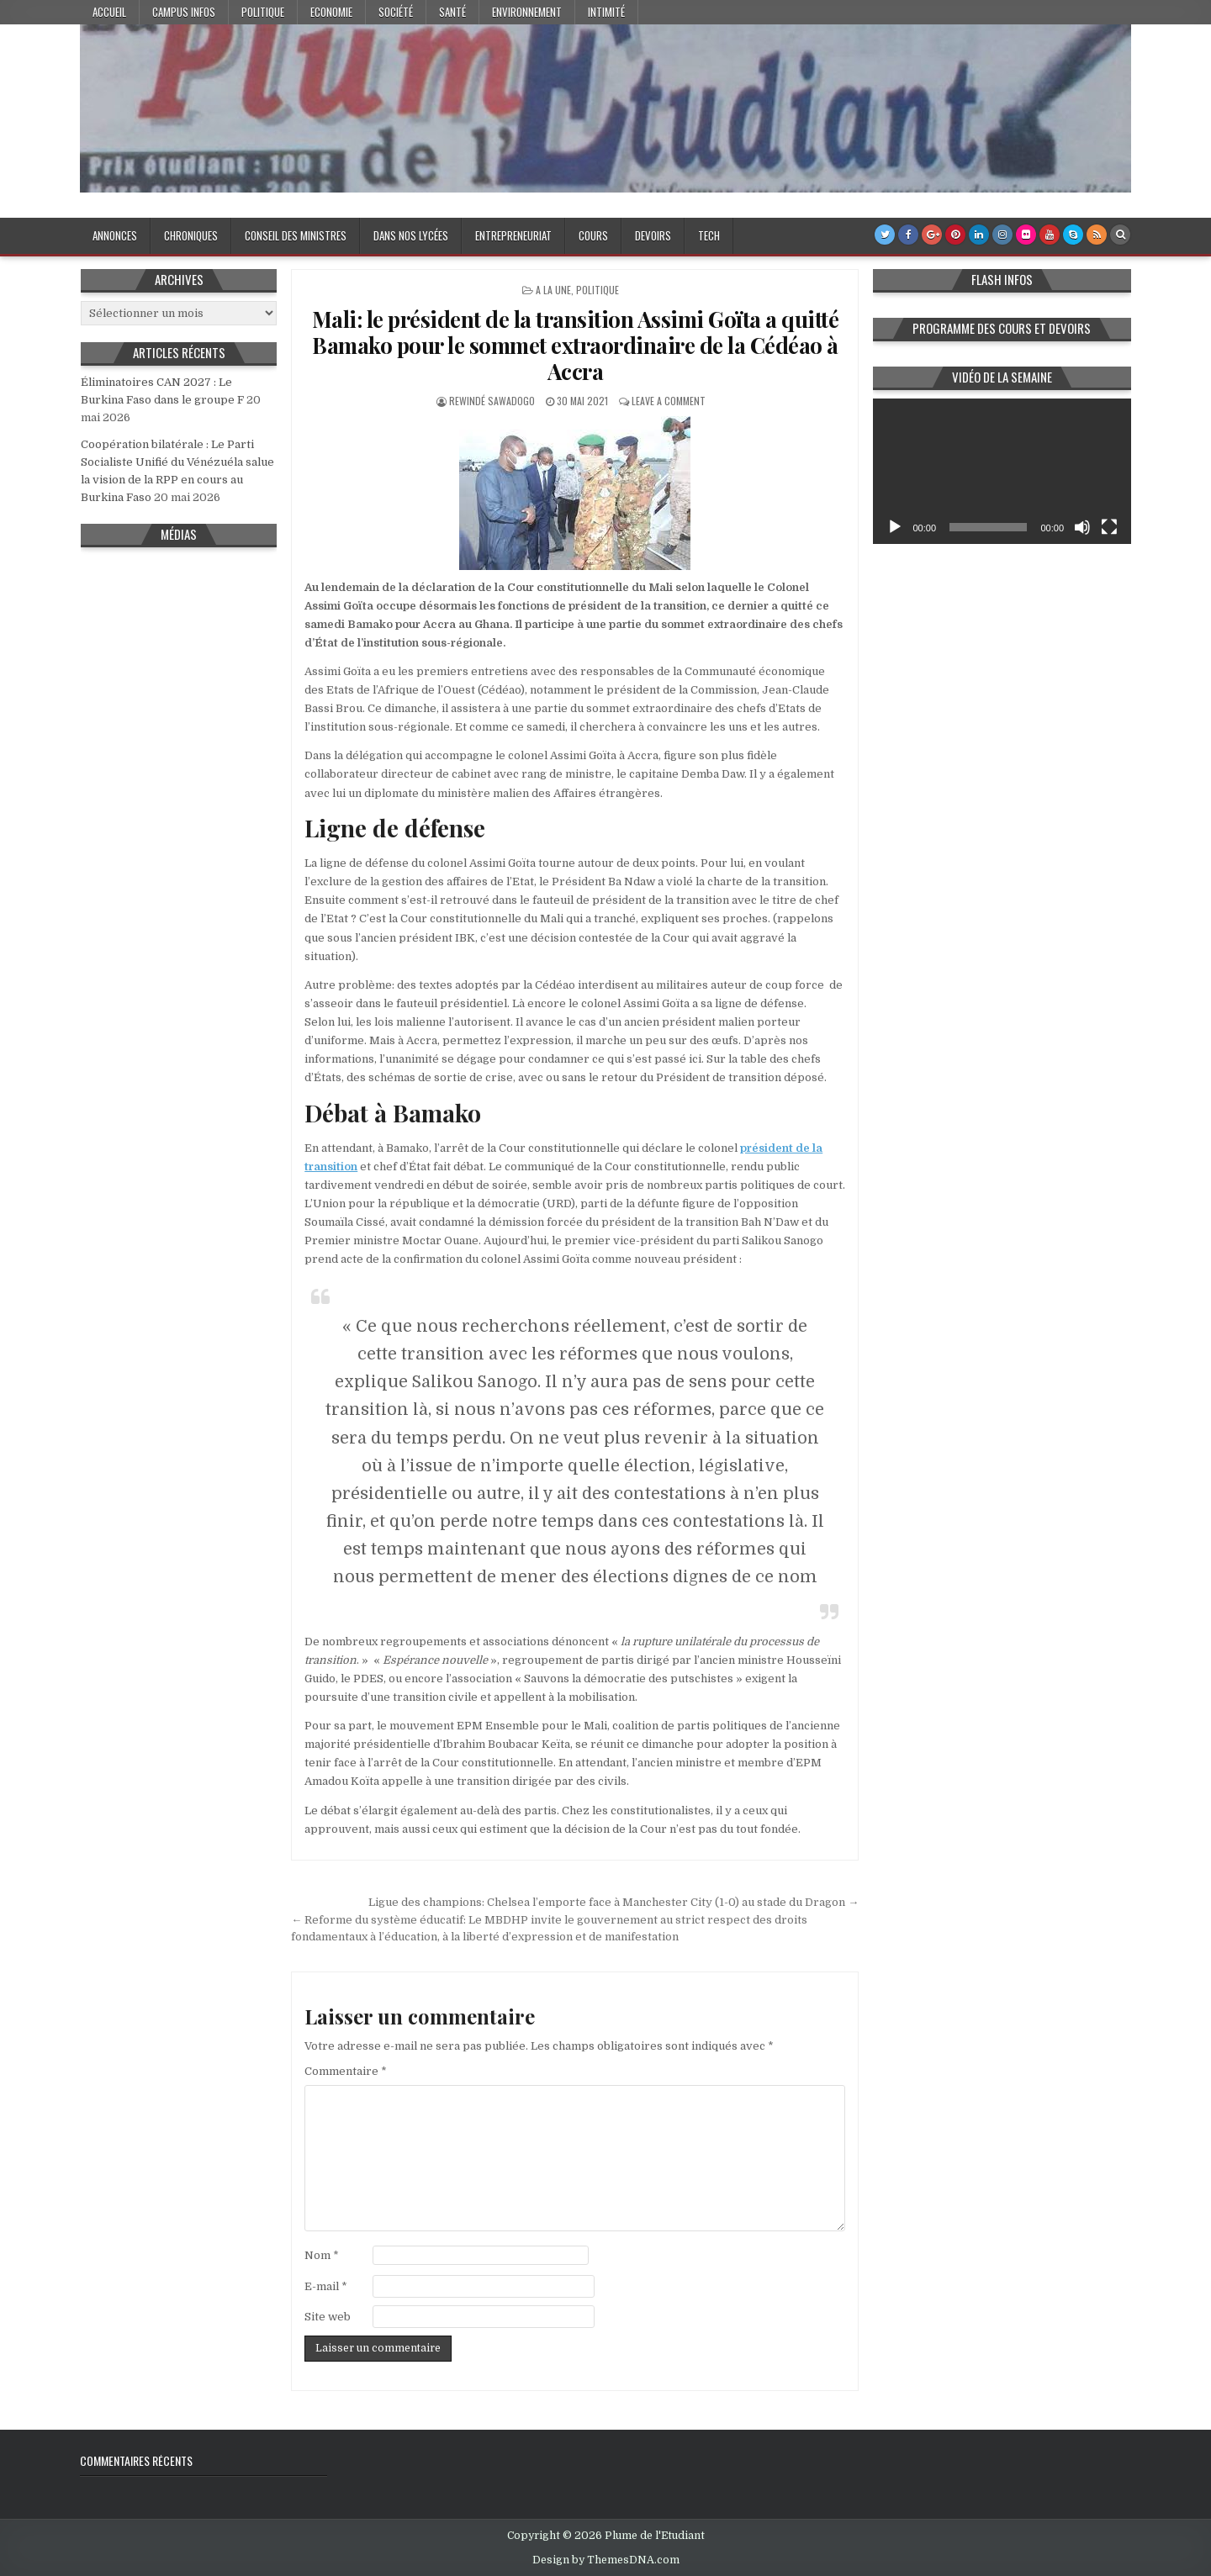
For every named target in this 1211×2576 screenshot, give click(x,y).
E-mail (325, 2286)
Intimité (606, 11)
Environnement (527, 11)
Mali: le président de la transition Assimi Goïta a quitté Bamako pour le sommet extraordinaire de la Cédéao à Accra (575, 345)
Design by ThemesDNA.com (606, 2560)
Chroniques (191, 235)
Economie (331, 11)
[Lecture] (894, 527)
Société (395, 11)
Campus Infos (183, 11)
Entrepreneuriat (513, 235)
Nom (321, 2255)
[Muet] (1082, 527)
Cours (593, 235)
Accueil (109, 11)
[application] (1002, 471)
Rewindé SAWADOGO (492, 400)
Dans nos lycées (410, 235)
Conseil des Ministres (295, 235)
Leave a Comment (669, 400)
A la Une (553, 289)
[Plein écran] (1109, 527)
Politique (262, 11)
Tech (709, 235)
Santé (452, 11)
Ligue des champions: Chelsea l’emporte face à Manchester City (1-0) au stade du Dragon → (613, 1902)
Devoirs (653, 235)
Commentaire (345, 2071)
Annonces (115, 235)
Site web (327, 2316)
